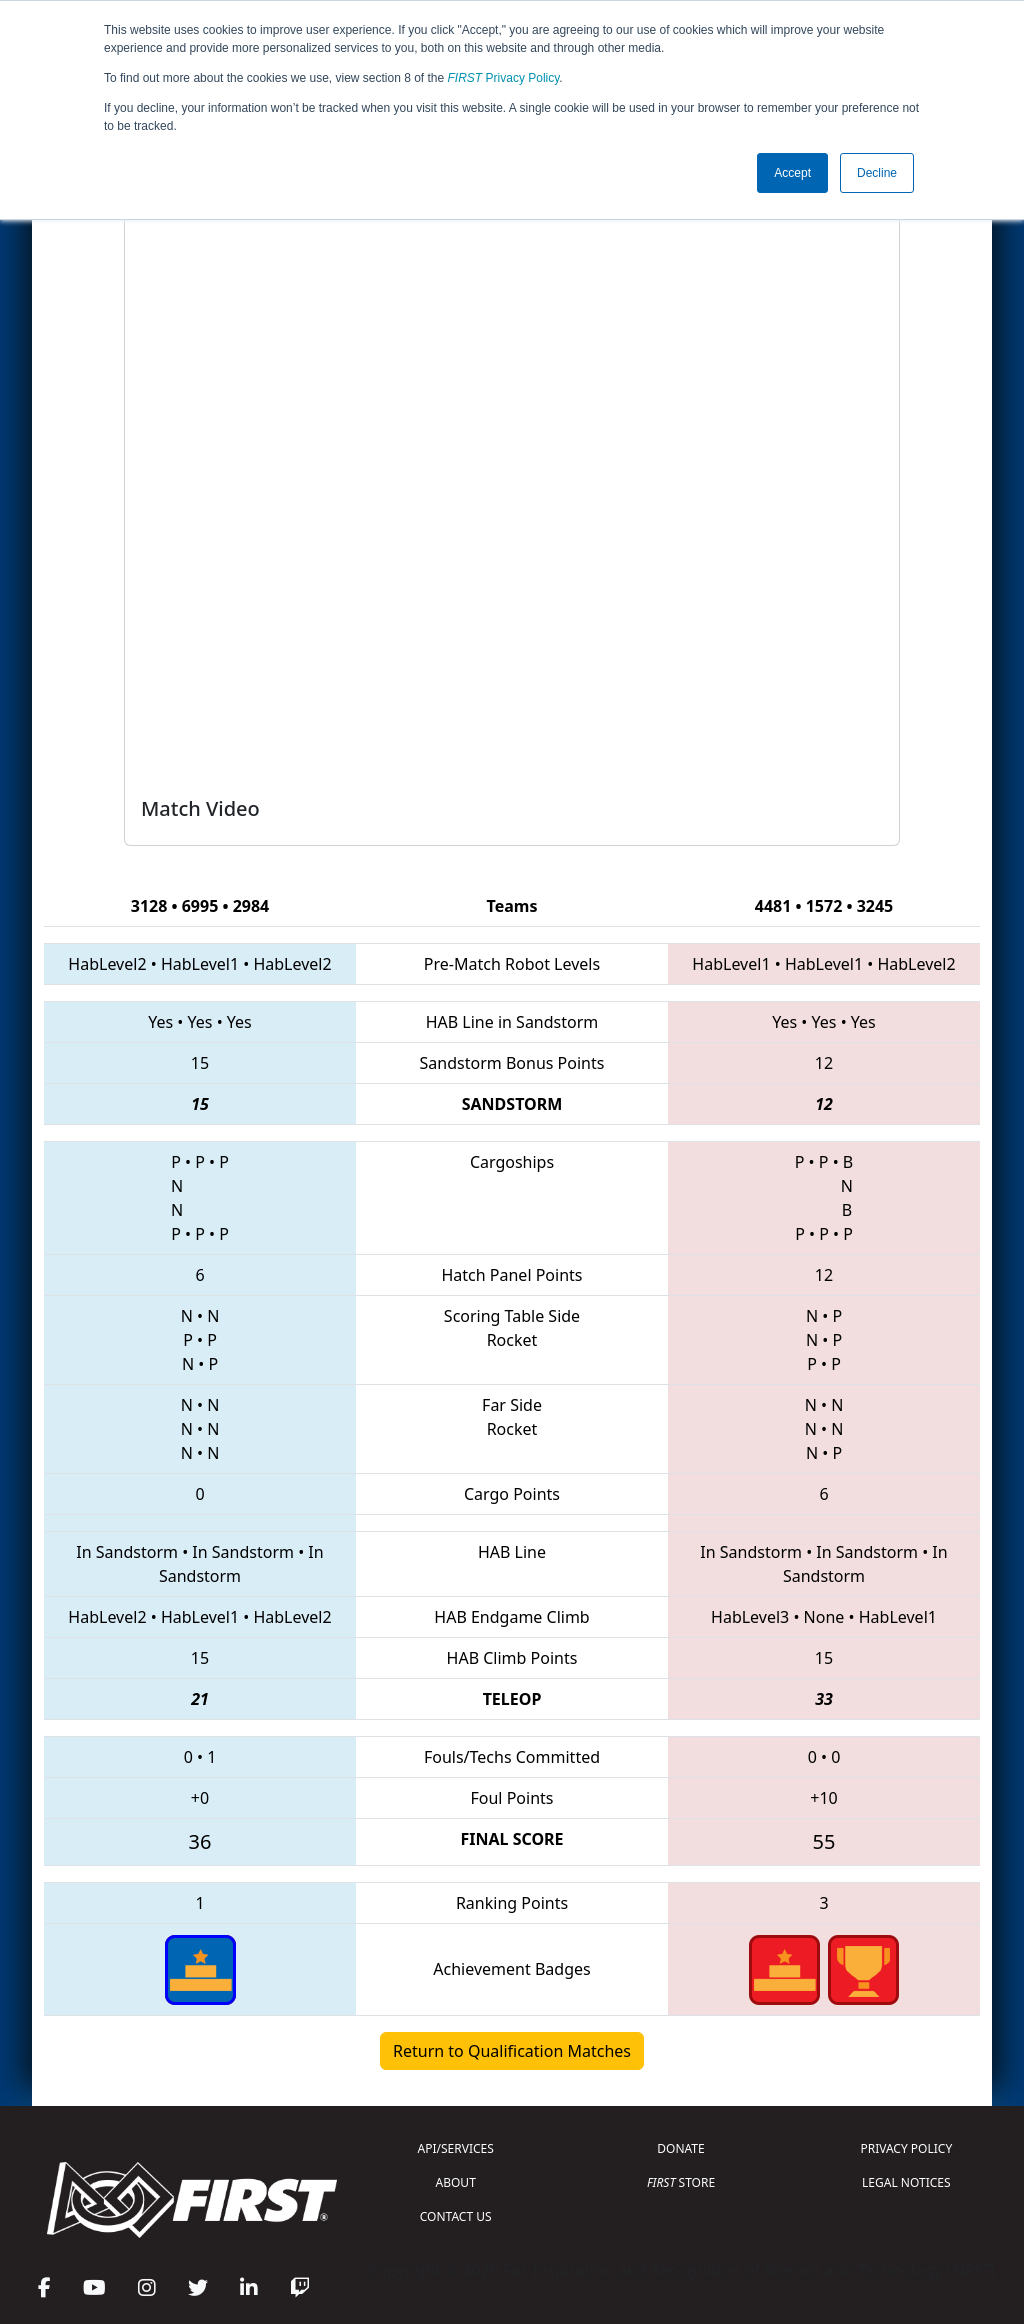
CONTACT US (456, 2216)
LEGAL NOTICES (906, 2182)
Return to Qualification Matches (512, 2051)
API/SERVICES (456, 2148)
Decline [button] (877, 173)
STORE (681, 2182)
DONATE (680, 2148)
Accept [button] (792, 173)
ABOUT (456, 2182)
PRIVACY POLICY (906, 2148)
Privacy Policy (504, 78)
